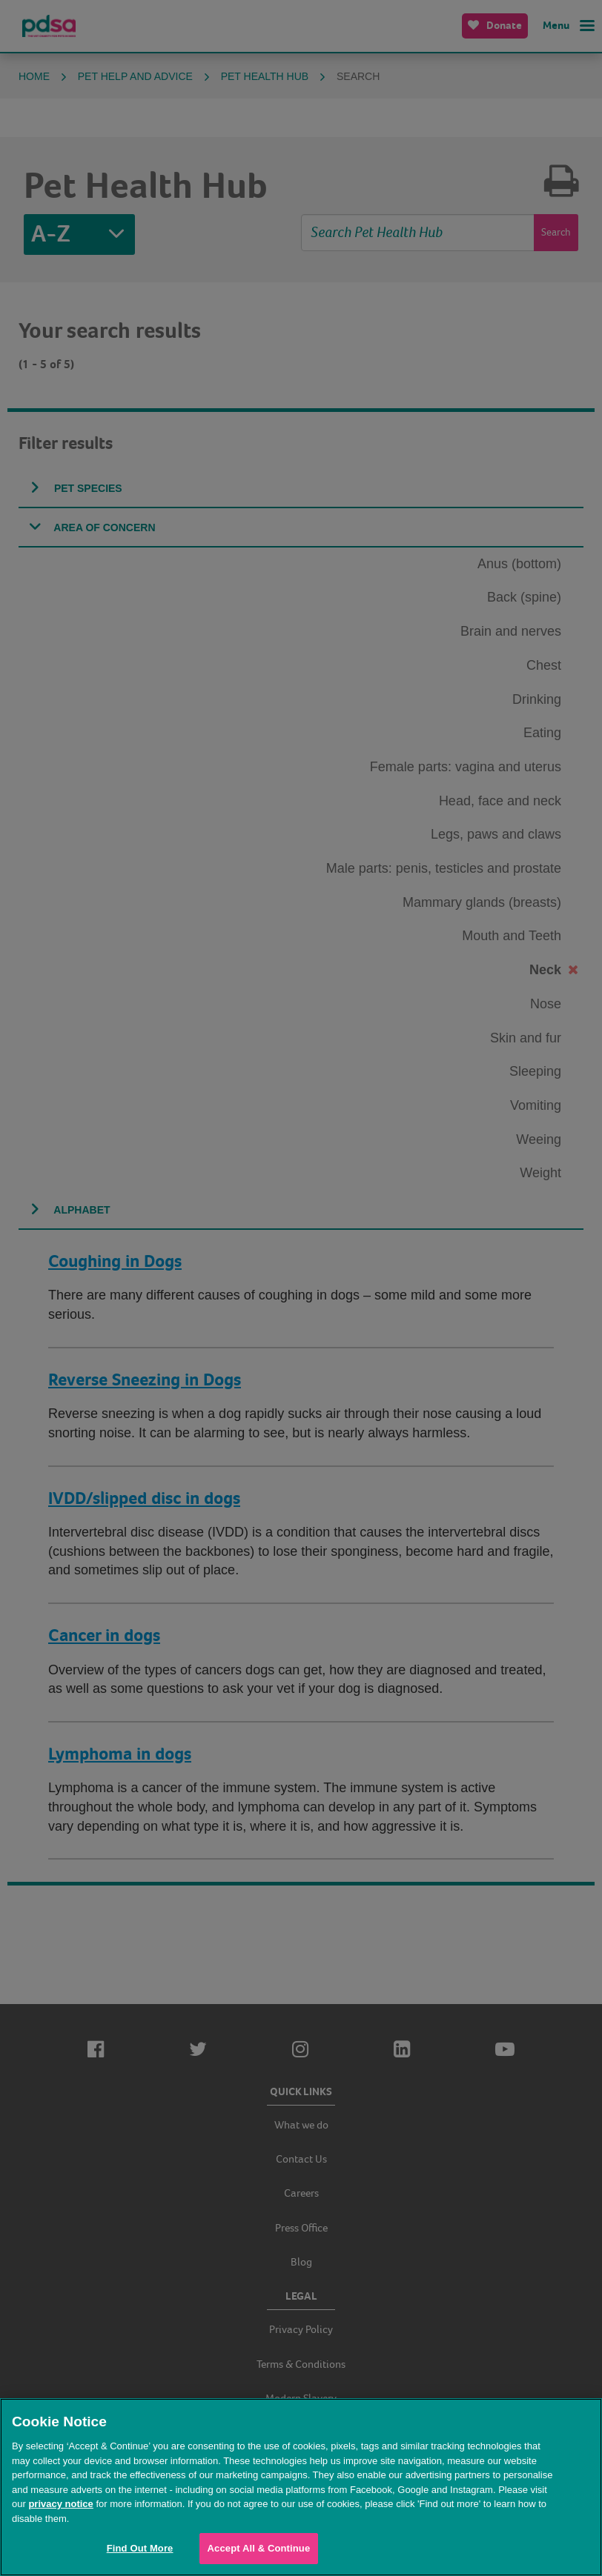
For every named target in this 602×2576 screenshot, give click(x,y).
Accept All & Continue (259, 2548)
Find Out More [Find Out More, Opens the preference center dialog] (140, 2548)
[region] (301, 2487)
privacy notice (60, 2503)
